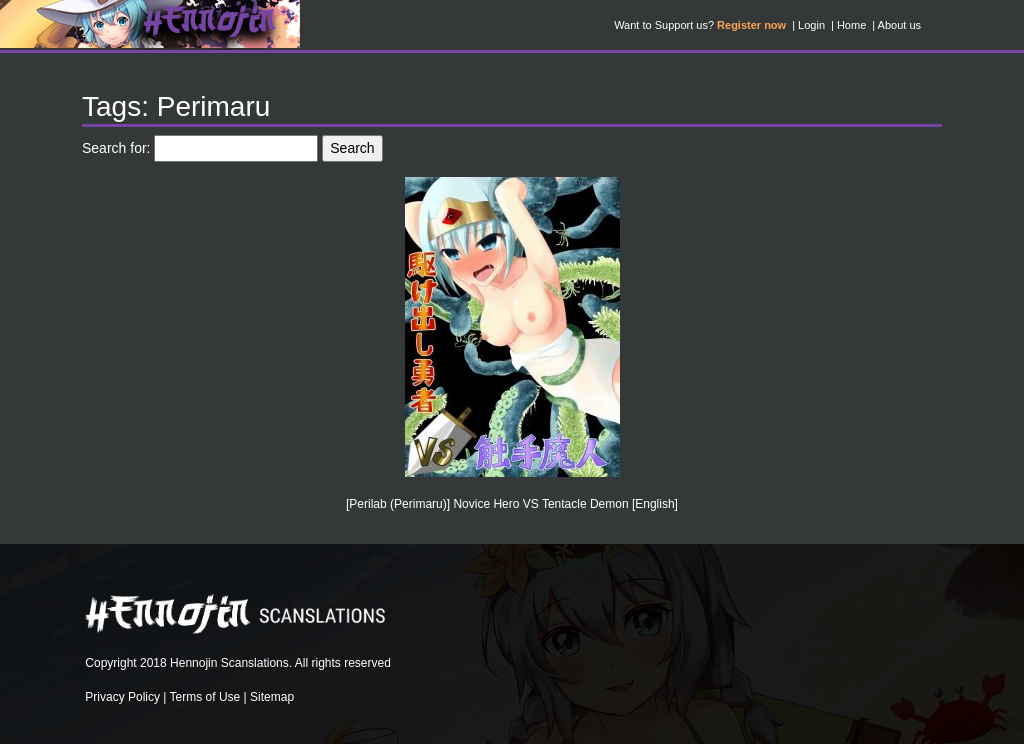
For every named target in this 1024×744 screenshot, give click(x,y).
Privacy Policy (122, 697)
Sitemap (272, 697)
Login (811, 25)
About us (899, 25)
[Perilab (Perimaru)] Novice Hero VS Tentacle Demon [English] (512, 504)
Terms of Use (205, 697)
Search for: (116, 148)
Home (851, 25)
